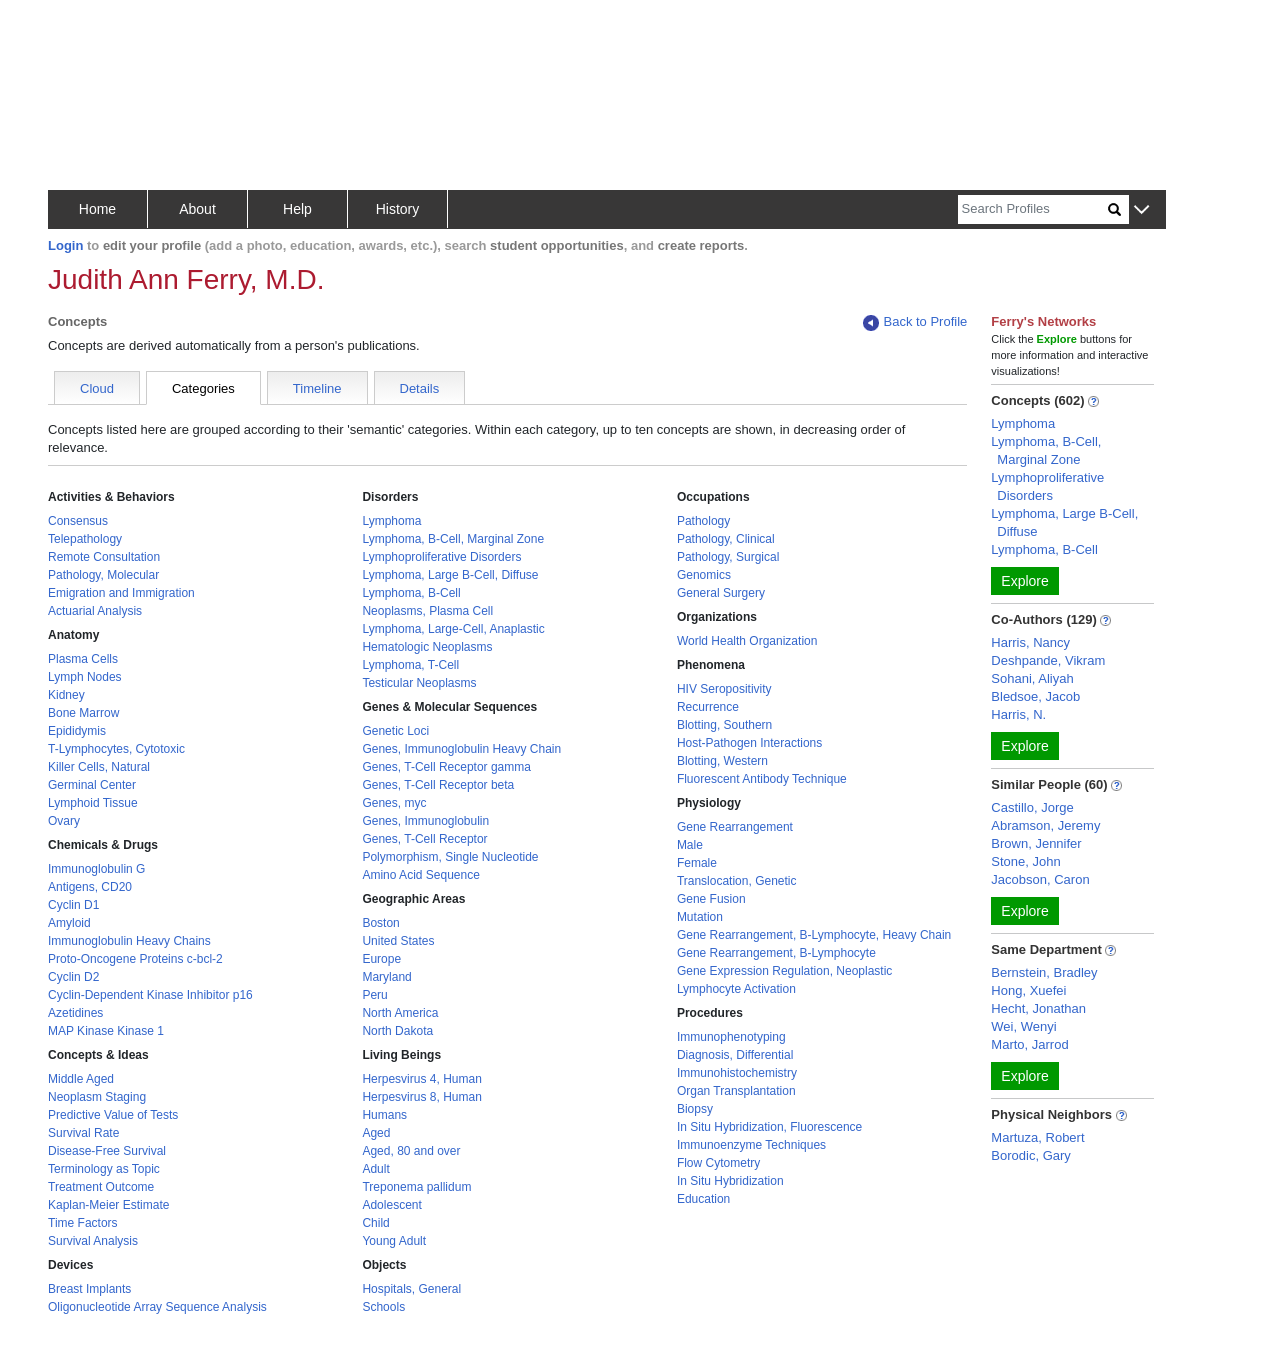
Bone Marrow (83, 713)
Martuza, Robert (1037, 1137)
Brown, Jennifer (1036, 843)
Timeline (317, 388)
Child (375, 1223)
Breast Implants (89, 1289)
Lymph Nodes (85, 677)
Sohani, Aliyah (1032, 678)
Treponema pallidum (416, 1187)
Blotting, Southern (724, 725)
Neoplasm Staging (97, 1097)
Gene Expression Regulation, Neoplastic (784, 971)
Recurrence (708, 707)
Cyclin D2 (73, 977)
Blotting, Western (722, 761)
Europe (381, 959)
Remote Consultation (104, 557)
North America (400, 1013)
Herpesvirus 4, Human (421, 1079)
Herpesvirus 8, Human (421, 1097)
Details (420, 388)
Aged (376, 1133)
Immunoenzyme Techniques (751, 1145)
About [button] (197, 209)
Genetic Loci (395, 731)
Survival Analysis (93, 1241)
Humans (384, 1115)
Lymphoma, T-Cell (410, 665)
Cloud (97, 388)
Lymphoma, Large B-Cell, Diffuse (450, 575)
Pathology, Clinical (726, 539)
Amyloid (69, 923)
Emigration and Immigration (121, 593)
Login (65, 245)
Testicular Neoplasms (419, 683)
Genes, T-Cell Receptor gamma (446, 767)
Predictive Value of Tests (113, 1115)
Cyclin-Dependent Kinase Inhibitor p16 (150, 995)
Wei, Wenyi (1023, 1026)
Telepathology (85, 539)
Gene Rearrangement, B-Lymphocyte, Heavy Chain (814, 935)
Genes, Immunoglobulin (425, 821)
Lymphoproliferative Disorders (441, 557)
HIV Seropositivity (724, 689)
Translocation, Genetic (737, 881)
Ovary (64, 821)
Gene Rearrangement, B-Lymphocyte (776, 953)
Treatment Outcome (101, 1187)
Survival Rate (83, 1133)
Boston (380, 923)
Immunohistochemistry (737, 1073)
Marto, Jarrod (1029, 1044)
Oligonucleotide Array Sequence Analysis (157, 1307)
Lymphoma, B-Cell (411, 593)
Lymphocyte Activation (736, 989)
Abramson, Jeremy (1045, 825)
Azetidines (75, 1013)
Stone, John (1025, 861)
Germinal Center (92, 785)
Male (690, 845)
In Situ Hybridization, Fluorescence (769, 1127)
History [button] (398, 209)
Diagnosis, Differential (735, 1055)
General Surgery (721, 593)
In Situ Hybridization (730, 1181)
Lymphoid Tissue (93, 803)
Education (703, 1199)
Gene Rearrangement (735, 827)
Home (97, 209)
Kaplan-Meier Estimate (108, 1205)
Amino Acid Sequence (420, 875)
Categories (203, 388)
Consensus (78, 521)
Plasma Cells (83, 659)
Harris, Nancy (1030, 642)
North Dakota (397, 1031)
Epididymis (77, 731)
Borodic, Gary (1030, 1155)
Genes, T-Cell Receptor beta (438, 785)
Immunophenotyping (731, 1037)
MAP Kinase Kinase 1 (106, 1031)
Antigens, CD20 (90, 887)
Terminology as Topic (104, 1169)
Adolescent (391, 1205)
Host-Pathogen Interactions (749, 743)
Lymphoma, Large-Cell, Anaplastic (453, 629)
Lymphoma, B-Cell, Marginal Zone (453, 539)
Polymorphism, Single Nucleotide (450, 857)
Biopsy (695, 1109)
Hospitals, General (411, 1289)
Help (297, 209)
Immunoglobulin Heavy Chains (129, 941)
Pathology (703, 521)
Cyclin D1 (73, 905)
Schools (383, 1307)
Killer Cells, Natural (99, 767)
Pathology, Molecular (103, 575)
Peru (374, 995)
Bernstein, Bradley (1044, 972)
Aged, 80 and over (411, 1151)
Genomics (704, 575)
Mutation (700, 917)
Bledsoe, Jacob (1035, 696)
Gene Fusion (711, 899)
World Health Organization (747, 641)
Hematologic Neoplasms (427, 647)
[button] (1141, 210)
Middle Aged (81, 1079)
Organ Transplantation (736, 1091)
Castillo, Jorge (1032, 807)
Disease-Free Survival (107, 1151)
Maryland (386, 977)
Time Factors (83, 1223)
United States (398, 941)
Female (697, 863)
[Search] (1033, 209)
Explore (1024, 581)
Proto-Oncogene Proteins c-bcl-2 (135, 959)
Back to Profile (915, 322)
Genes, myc (394, 803)
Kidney (66, 695)
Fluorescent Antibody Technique (762, 779)
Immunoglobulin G (96, 869)
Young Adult (394, 1241)
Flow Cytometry (718, 1163)
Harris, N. (1018, 714)
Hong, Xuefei (1028, 990)
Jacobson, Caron (1040, 879)
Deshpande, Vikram (1048, 660)
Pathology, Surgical (728, 557)
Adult (375, 1169)
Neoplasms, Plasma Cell (427, 611)
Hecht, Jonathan (1038, 1008)
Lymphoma (391, 521)
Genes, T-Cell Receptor (424, 839)
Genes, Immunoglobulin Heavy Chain (461, 749)
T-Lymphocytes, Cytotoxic (116, 749)
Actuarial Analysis (95, 611)
